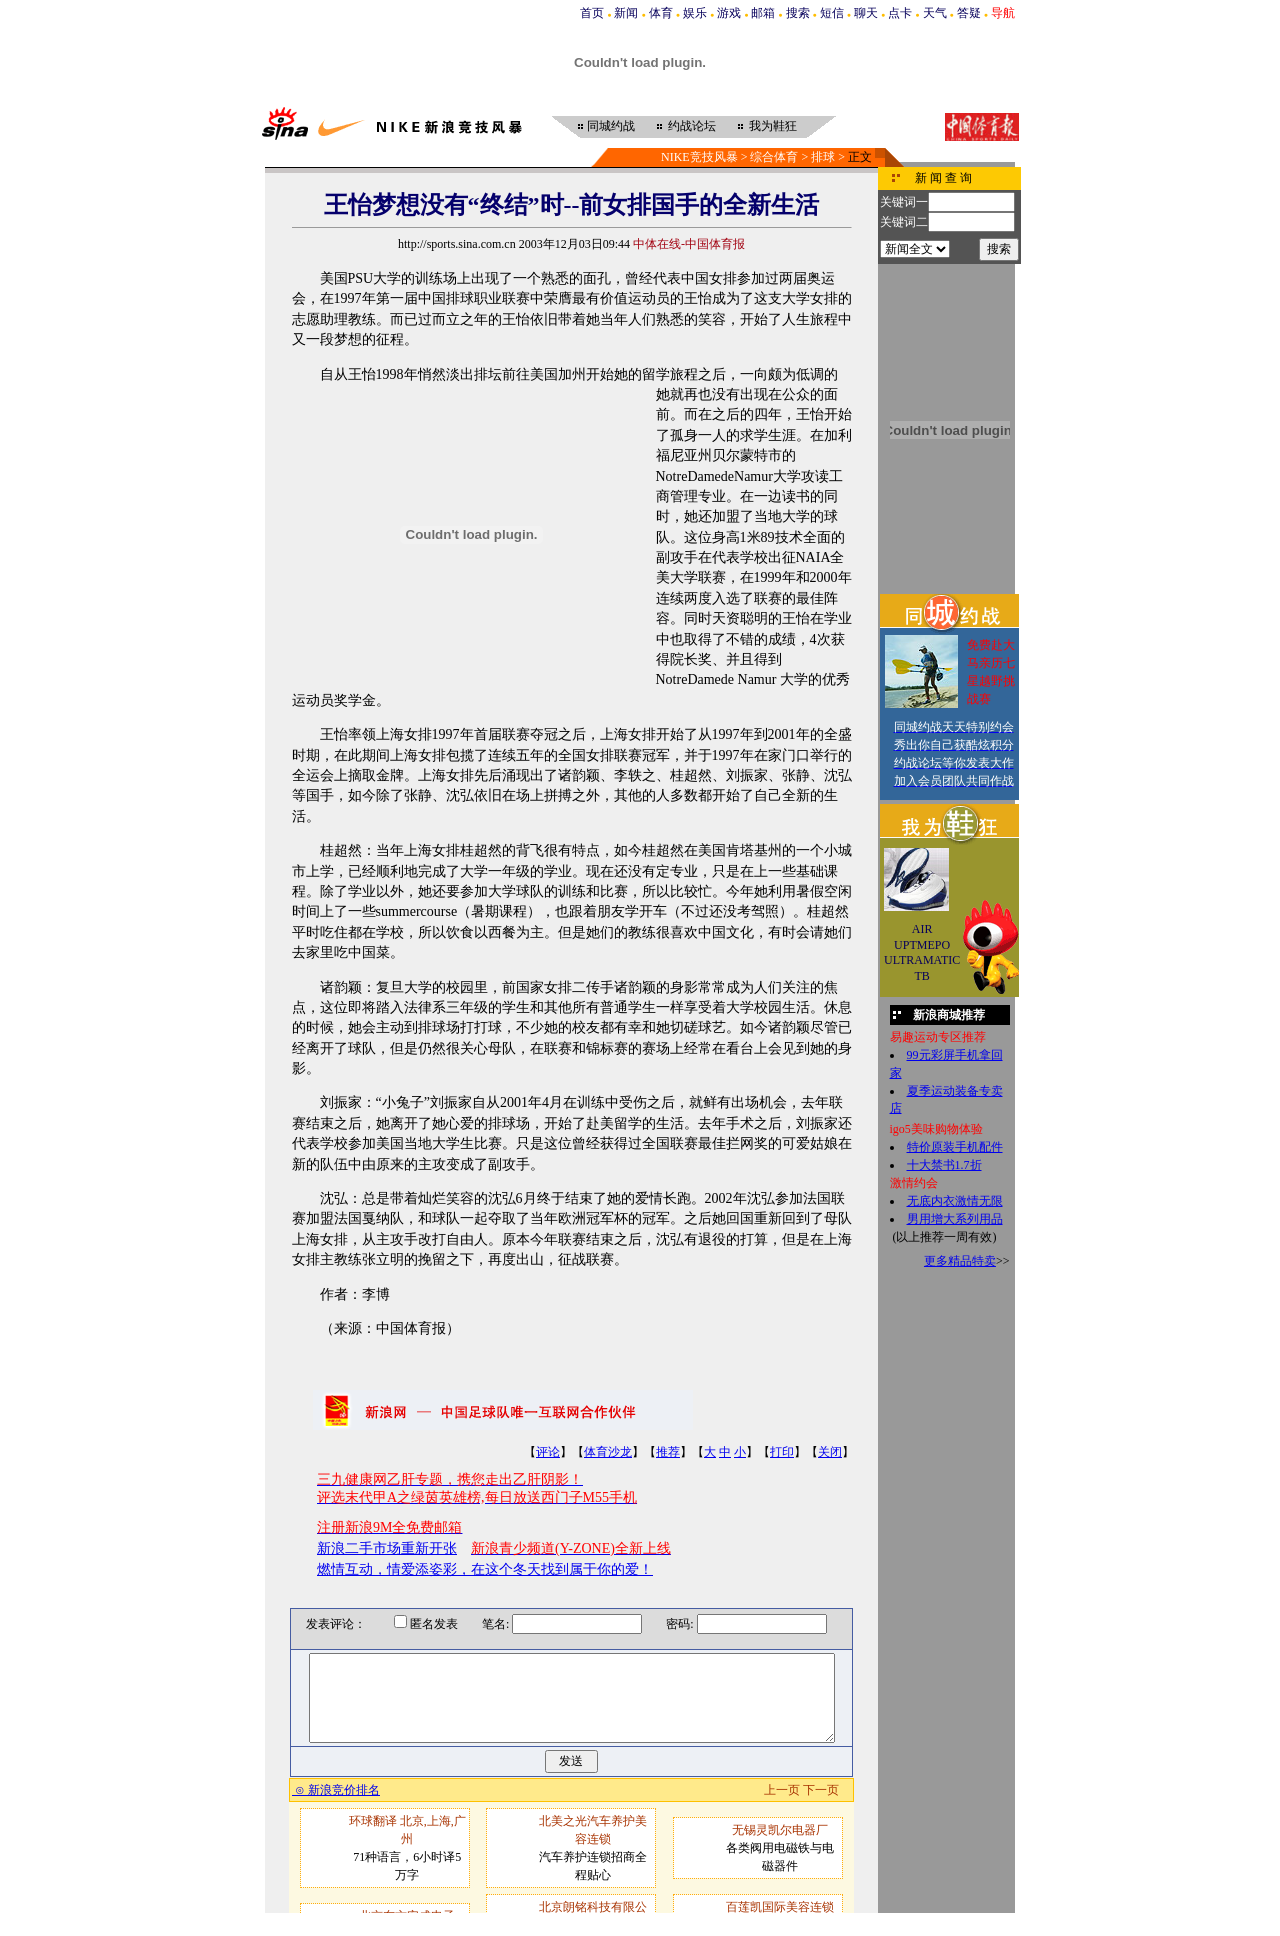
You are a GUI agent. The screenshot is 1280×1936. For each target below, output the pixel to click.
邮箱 (763, 13)
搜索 (798, 13)
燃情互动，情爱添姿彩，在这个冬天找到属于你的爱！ (485, 1569)
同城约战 (611, 126)
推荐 (668, 1452)
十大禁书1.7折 (944, 1165)
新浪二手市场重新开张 (387, 1548)
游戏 (729, 13)
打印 (782, 1452)
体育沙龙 (608, 1452)
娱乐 (695, 13)
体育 (661, 13)
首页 (592, 13)
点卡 (900, 13)
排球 (823, 157)
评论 (548, 1452)
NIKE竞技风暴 (699, 157)
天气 (935, 13)
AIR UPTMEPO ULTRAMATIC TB (922, 952)
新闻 (626, 13)
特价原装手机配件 (955, 1147)
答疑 (969, 13)
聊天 (866, 13)
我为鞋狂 (773, 126)
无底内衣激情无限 (955, 1201)
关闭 (830, 1452)
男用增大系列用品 (955, 1219)
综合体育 (774, 157)
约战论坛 (692, 126)
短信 (832, 13)
